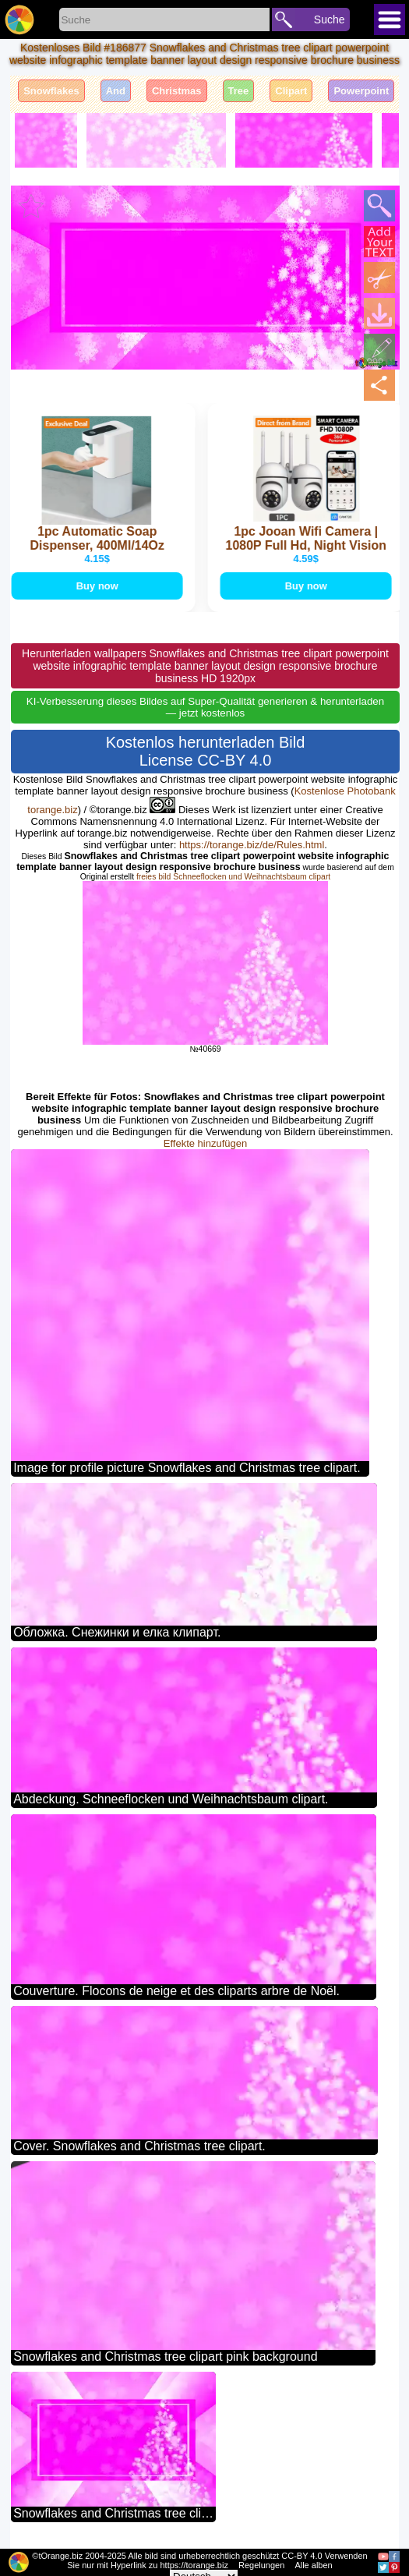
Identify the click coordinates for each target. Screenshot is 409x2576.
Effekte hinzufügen (205, 1143)
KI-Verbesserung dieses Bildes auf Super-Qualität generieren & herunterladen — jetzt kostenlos (205, 707)
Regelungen (261, 2565)
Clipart (291, 91)
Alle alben (313, 2565)
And (115, 91)
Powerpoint (361, 91)
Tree (238, 91)
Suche (329, 19)
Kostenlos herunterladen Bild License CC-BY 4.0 (205, 751)
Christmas (177, 91)
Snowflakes (51, 91)
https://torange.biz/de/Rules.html (251, 845)
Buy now (98, 586)
